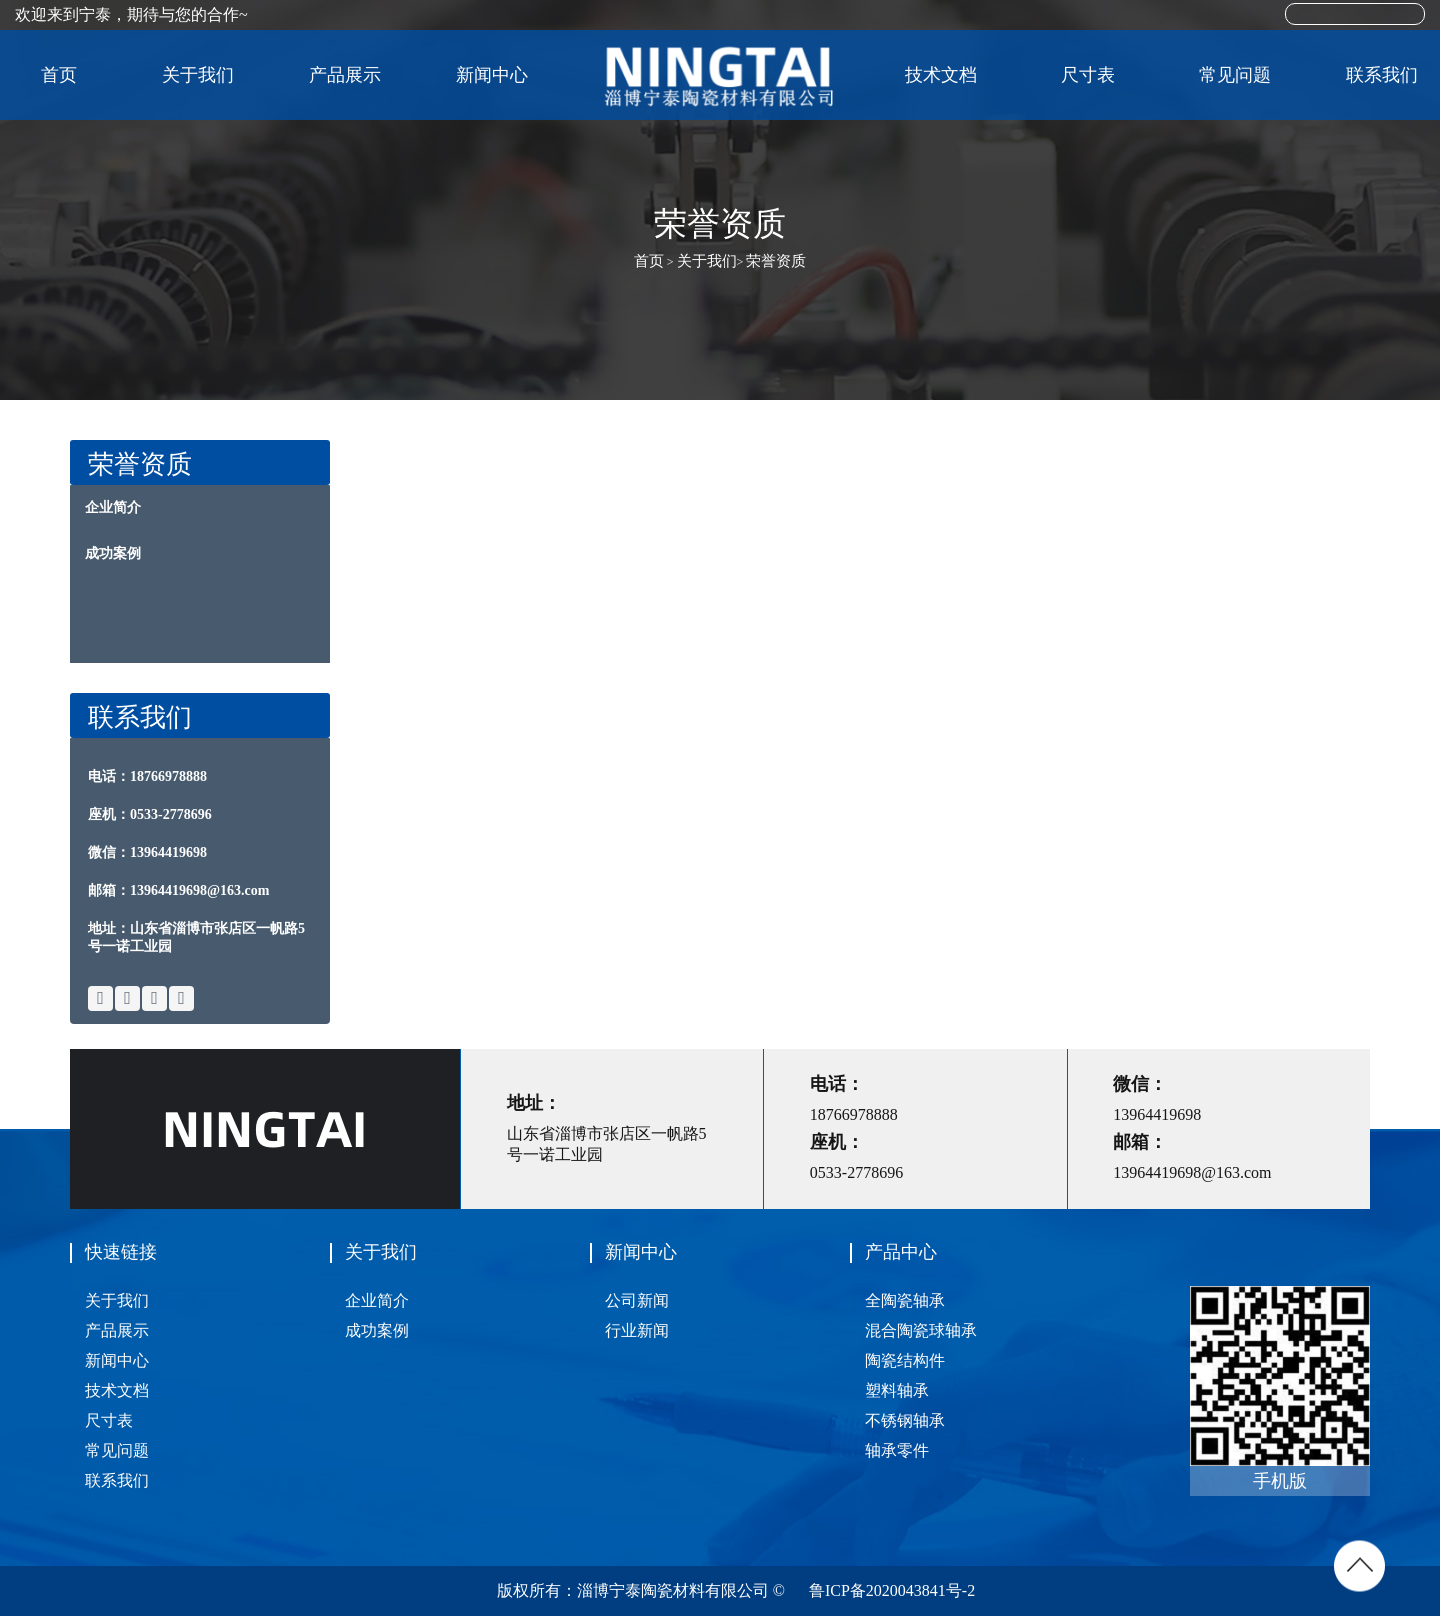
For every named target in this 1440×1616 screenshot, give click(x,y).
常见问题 (1235, 75)
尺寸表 (1088, 75)
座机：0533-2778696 (150, 814)
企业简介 (113, 507)
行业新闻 (637, 1330)
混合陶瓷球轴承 (921, 1330)
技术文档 (941, 75)
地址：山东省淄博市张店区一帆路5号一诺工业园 (196, 937)
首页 (59, 75)
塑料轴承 (897, 1390)
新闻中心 (499, 75)
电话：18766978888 (147, 776)
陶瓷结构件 (905, 1360)
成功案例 (113, 553)
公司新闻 (637, 1300)
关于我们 (205, 75)
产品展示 (352, 75)
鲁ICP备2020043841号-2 (892, 1590)
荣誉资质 (776, 261)
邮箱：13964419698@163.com (178, 890)
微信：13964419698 (147, 852)
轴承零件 (897, 1450)
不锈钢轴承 (905, 1420)
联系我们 (1382, 75)
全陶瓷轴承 (905, 1300)
